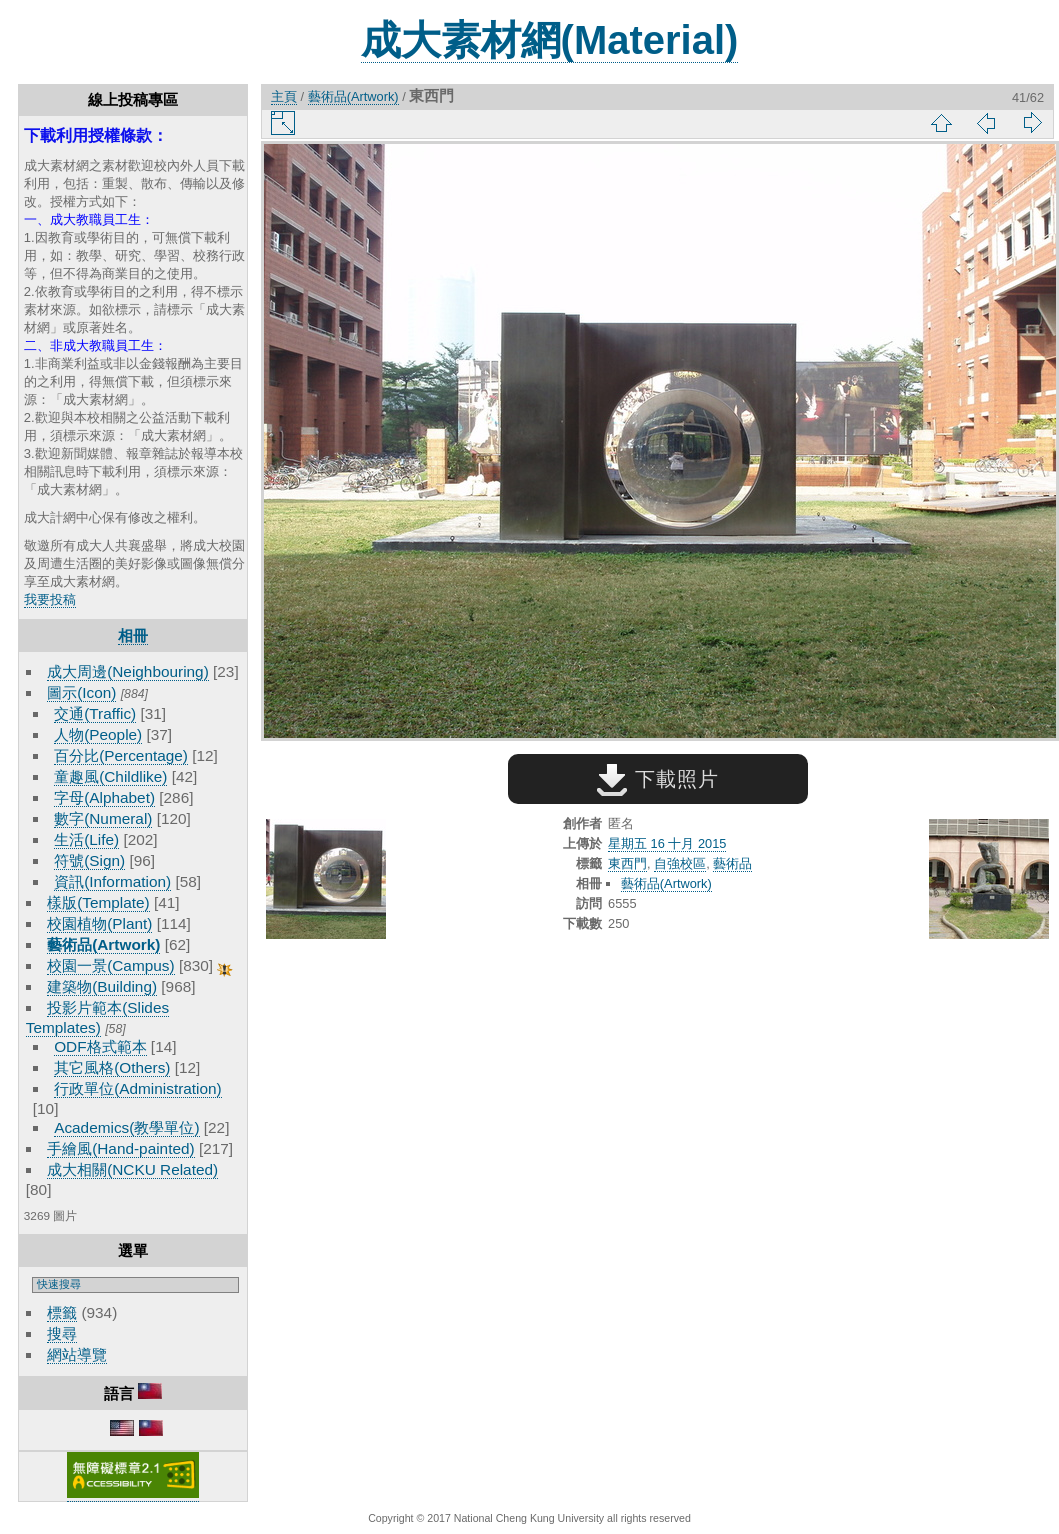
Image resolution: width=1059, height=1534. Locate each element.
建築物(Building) (102, 986)
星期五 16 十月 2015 (667, 843)
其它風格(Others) (112, 1067)
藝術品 (732, 863)
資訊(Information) (112, 881)
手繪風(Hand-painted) (120, 1148)
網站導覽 (77, 1354)
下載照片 (657, 779)
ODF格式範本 (100, 1046)
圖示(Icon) (81, 692)
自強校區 (680, 863)
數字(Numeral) (103, 818)
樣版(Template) (98, 902)
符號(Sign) (89, 860)
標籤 (62, 1312)
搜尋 (62, 1333)
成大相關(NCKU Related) (132, 1169)
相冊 (133, 635)
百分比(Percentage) (121, 755)
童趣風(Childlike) (110, 776)
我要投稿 (50, 599)
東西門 (627, 863)
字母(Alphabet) (104, 797)
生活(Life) (86, 839)
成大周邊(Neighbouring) (128, 671)
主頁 (284, 96)
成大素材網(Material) (550, 40)
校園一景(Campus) (110, 965)
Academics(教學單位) (126, 1127)
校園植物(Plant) (99, 923)
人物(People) (98, 734)
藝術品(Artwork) (103, 944)
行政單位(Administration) (138, 1088)
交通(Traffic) (95, 713)
